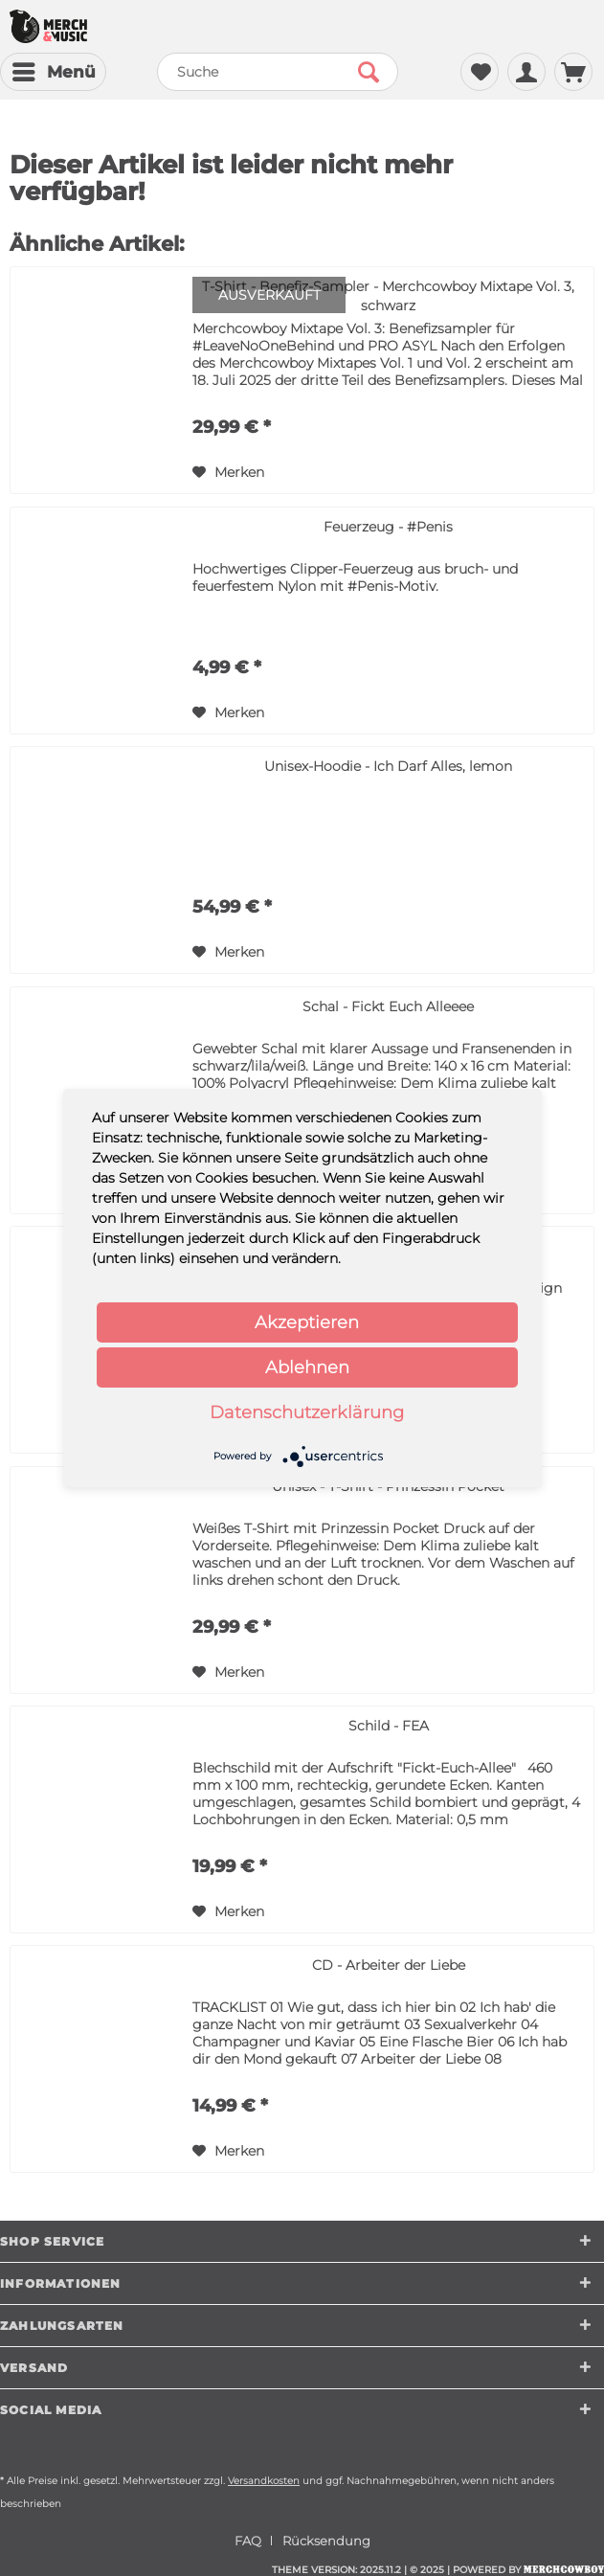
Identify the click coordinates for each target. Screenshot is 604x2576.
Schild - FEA (388, 1725)
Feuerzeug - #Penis (388, 526)
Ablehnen (307, 1367)
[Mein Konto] (526, 72)
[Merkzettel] (479, 72)
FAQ (248, 2540)
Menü (54, 68)
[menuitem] (53, 72)
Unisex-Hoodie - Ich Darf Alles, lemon (388, 766)
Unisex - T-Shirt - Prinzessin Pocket (388, 1486)
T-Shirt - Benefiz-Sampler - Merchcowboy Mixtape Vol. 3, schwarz (388, 296)
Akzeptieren (307, 1322)
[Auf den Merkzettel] (228, 472)
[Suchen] (368, 72)
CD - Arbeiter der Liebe (388, 1965)
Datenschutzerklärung (307, 1412)
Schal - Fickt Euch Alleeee (388, 1006)
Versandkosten (264, 2480)
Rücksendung (326, 2540)
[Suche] (277, 72)
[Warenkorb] (573, 72)
